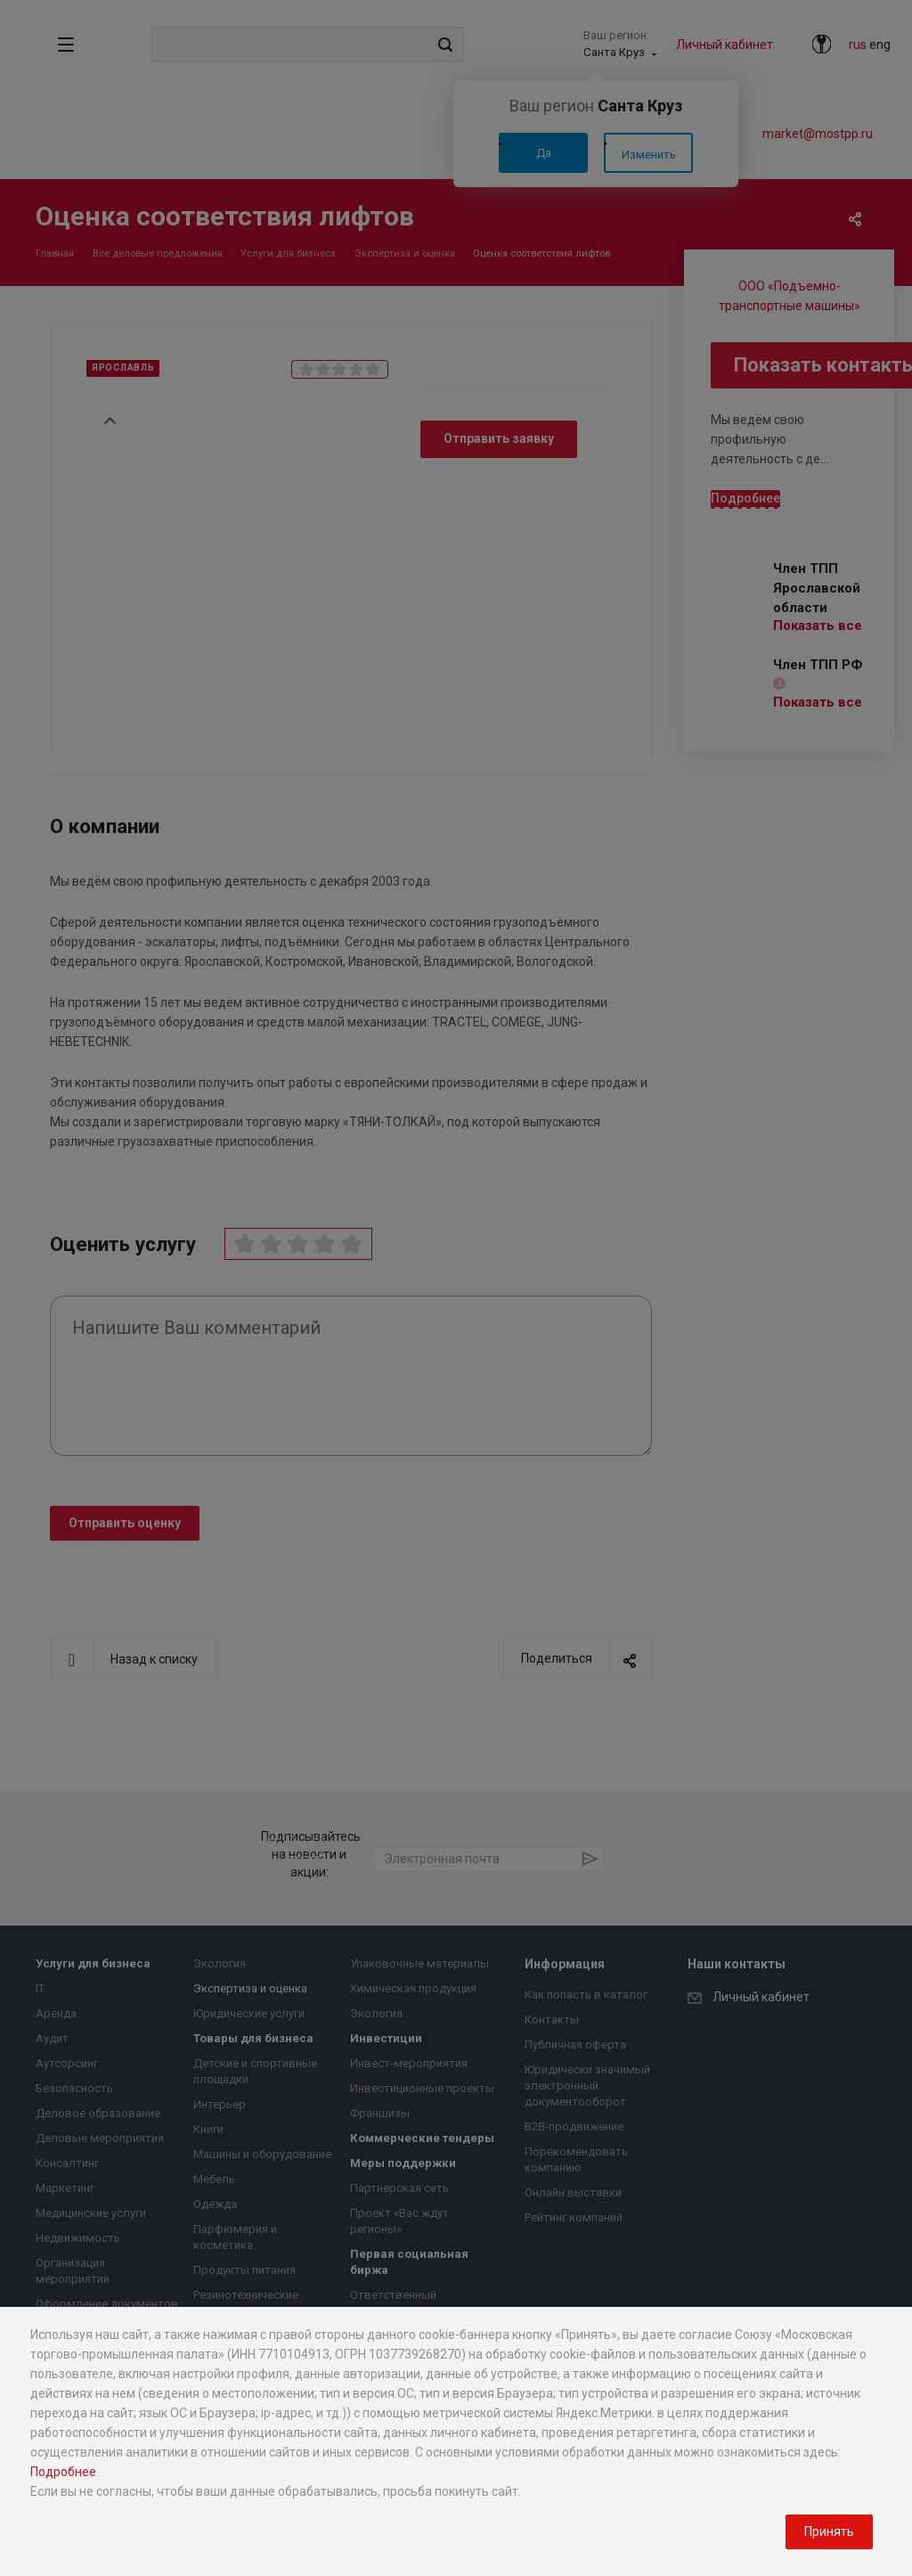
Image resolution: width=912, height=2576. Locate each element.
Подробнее (63, 2472)
